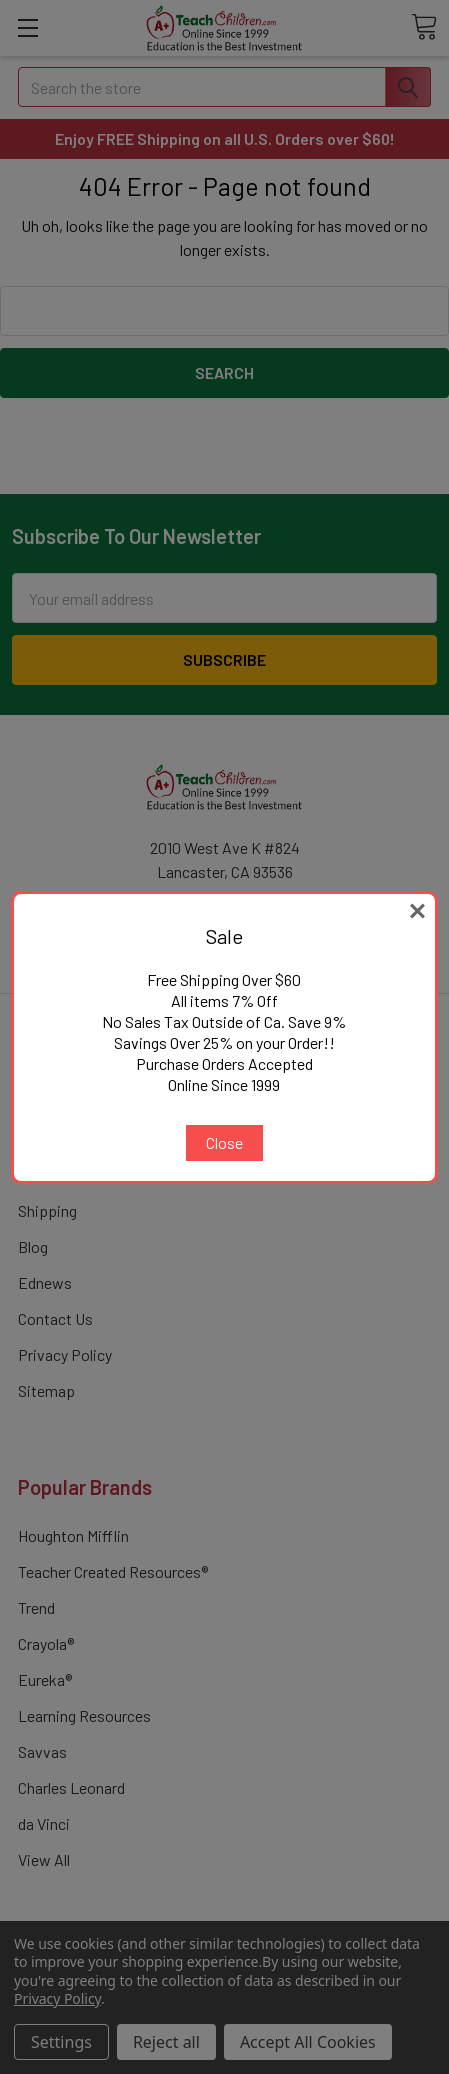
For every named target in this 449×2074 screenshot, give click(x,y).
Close (224, 1142)
